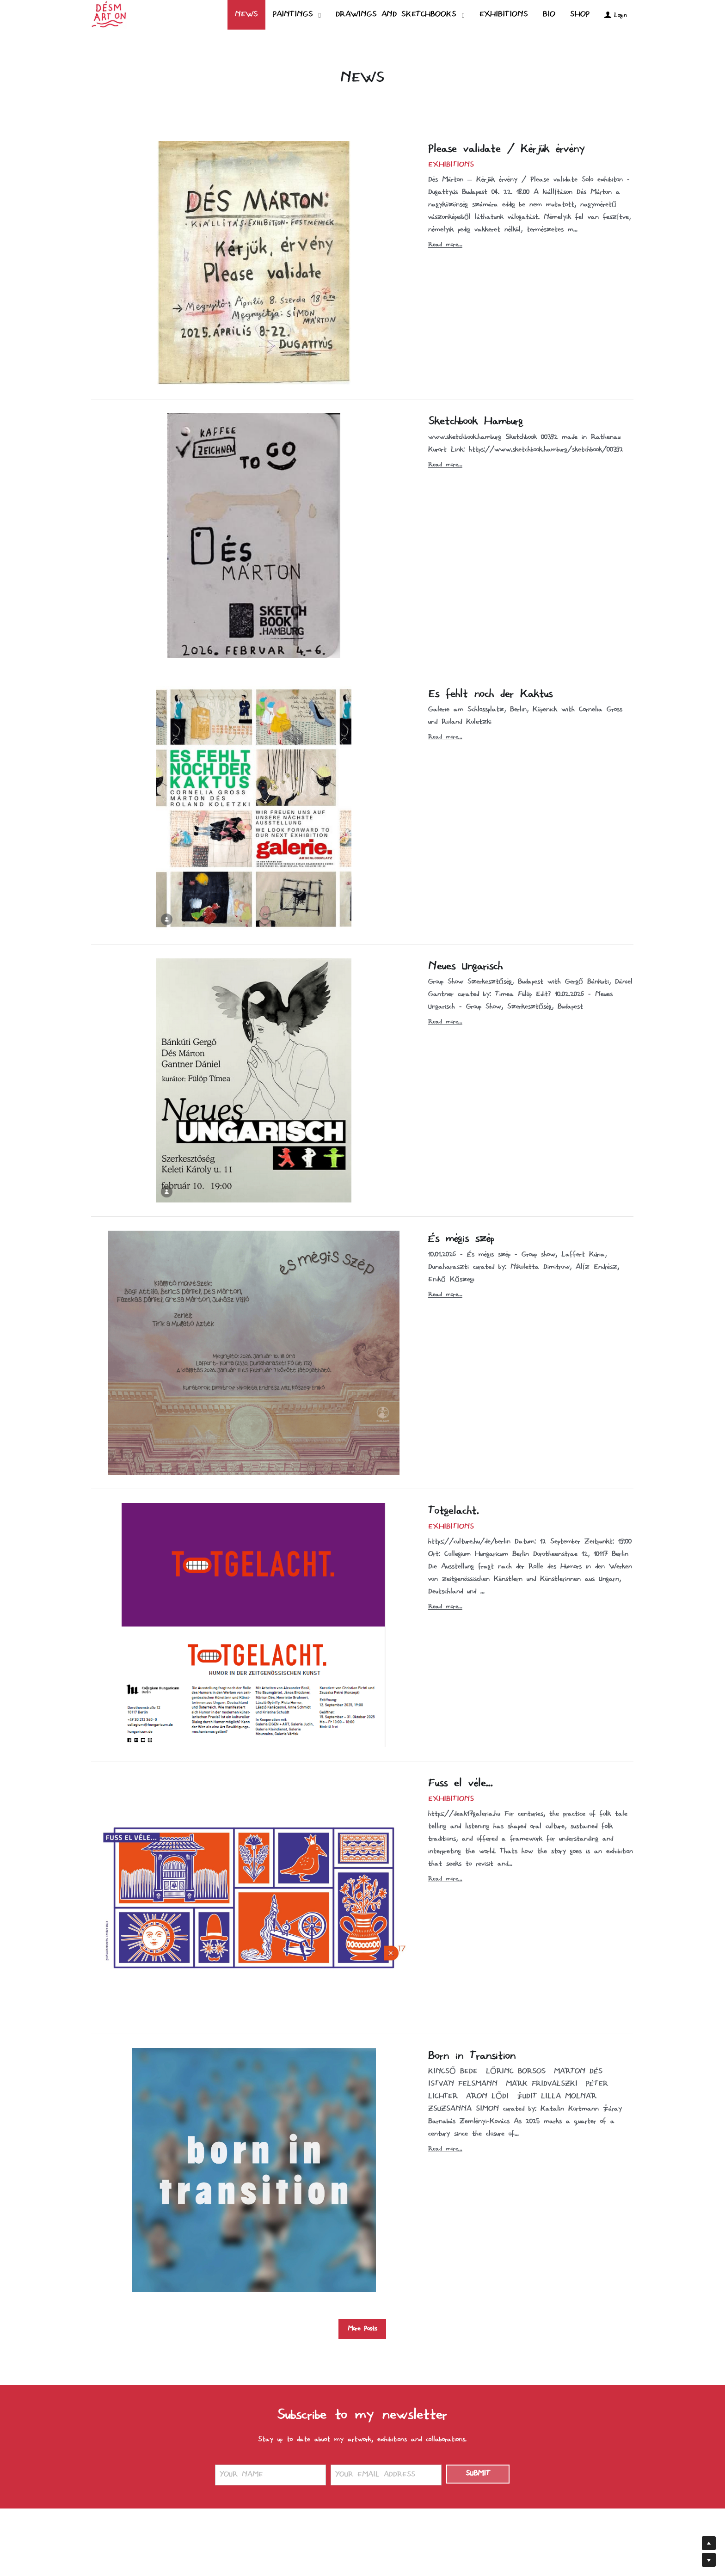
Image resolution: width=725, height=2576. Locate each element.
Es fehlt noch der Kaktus (490, 693)
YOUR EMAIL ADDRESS (375, 2475)
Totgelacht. (453, 1511)
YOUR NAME (241, 2475)
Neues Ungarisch (465, 966)
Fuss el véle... (460, 1783)
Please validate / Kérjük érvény (506, 149)
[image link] (109, 14)
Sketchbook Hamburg (475, 421)
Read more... (445, 244)
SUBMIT (478, 2474)
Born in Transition (472, 2055)
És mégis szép (461, 1239)
